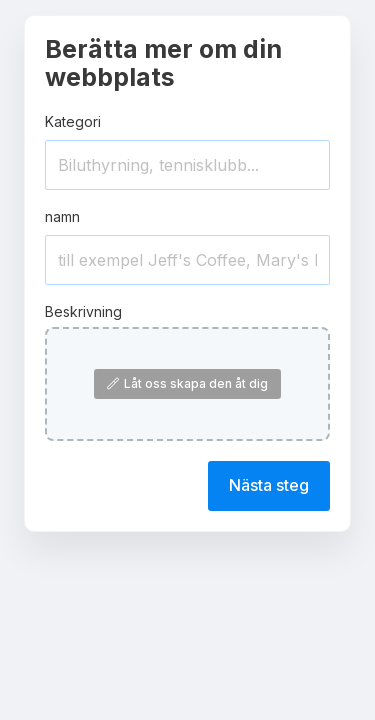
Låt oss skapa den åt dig (187, 383)
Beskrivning (83, 311)
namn (62, 216)
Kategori (73, 121)
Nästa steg (269, 485)
